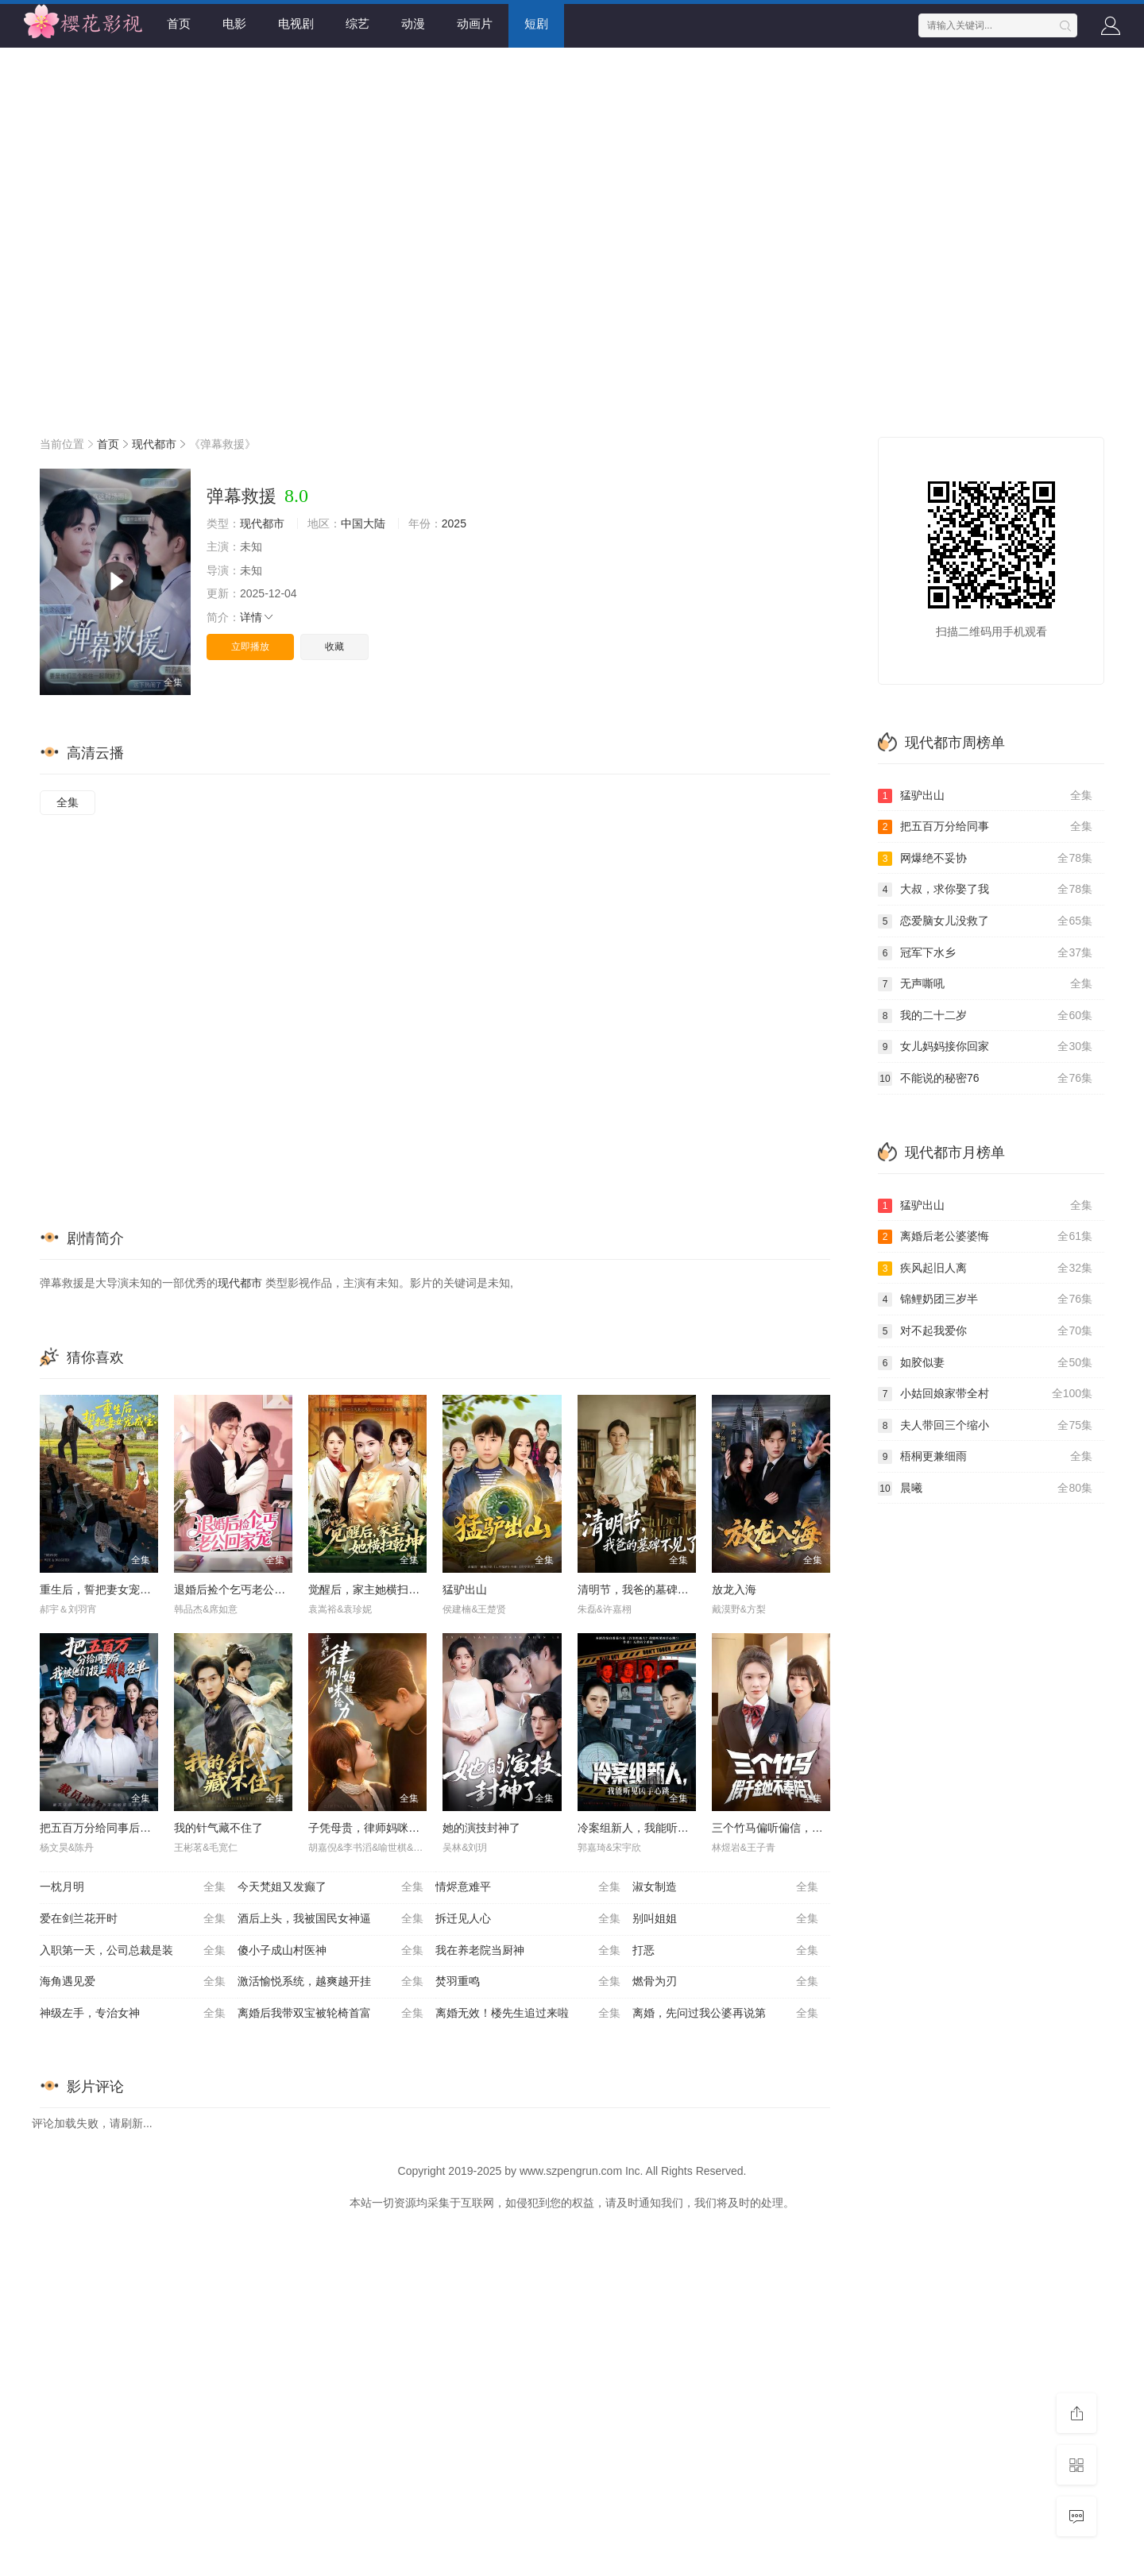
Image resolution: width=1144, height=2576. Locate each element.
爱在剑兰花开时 (133, 1919)
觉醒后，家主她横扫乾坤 (369, 1589)
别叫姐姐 (725, 1919)
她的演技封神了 (481, 1827)
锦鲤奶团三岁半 (985, 1299)
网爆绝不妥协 (985, 859)
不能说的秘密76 (985, 1079)
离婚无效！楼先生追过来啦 (528, 2014)
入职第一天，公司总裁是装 (133, 1951)
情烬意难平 (528, 1887)
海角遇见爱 (133, 1982)
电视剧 (296, 23)
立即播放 (250, 646)
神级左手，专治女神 (133, 2014)
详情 (257, 617)
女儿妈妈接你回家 (985, 1047)
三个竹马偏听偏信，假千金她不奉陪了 (806, 1827)
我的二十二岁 (985, 1016)
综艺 (357, 23)
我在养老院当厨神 (528, 1951)
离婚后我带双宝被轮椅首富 (330, 2014)
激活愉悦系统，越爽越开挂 (330, 1982)
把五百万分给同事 (985, 827)
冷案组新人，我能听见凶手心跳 (655, 1827)
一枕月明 (133, 1887)
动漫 (413, 23)
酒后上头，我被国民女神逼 (330, 1919)
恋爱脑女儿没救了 (985, 921)
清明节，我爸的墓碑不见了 (644, 1589)
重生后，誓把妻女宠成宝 (101, 1589)
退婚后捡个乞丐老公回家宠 (240, 1589)
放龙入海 (734, 1589)
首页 (179, 23)
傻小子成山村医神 (330, 1951)
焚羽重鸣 (528, 1982)
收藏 (334, 646)
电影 (234, 23)
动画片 (475, 23)
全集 (67, 802)
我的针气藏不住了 (218, 1827)
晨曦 (985, 1489)
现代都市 (154, 444)
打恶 (725, 1951)
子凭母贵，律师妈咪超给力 (375, 1827)
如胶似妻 (985, 1363)
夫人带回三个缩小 (985, 1426)
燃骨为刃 (725, 1982)
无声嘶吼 (985, 984)
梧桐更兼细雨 (985, 1457)
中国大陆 (363, 523)
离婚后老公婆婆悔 (985, 1237)
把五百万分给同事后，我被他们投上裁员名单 (151, 1827)
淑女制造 (725, 1887)
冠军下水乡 (985, 953)
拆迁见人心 (528, 1919)
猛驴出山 (465, 1589)
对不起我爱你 (985, 1331)
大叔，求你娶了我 (985, 890)
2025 (454, 523)
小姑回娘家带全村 (985, 1394)
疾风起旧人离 (985, 1268)
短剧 (536, 23)
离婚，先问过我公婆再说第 (725, 2014)
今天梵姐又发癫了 (330, 1887)
